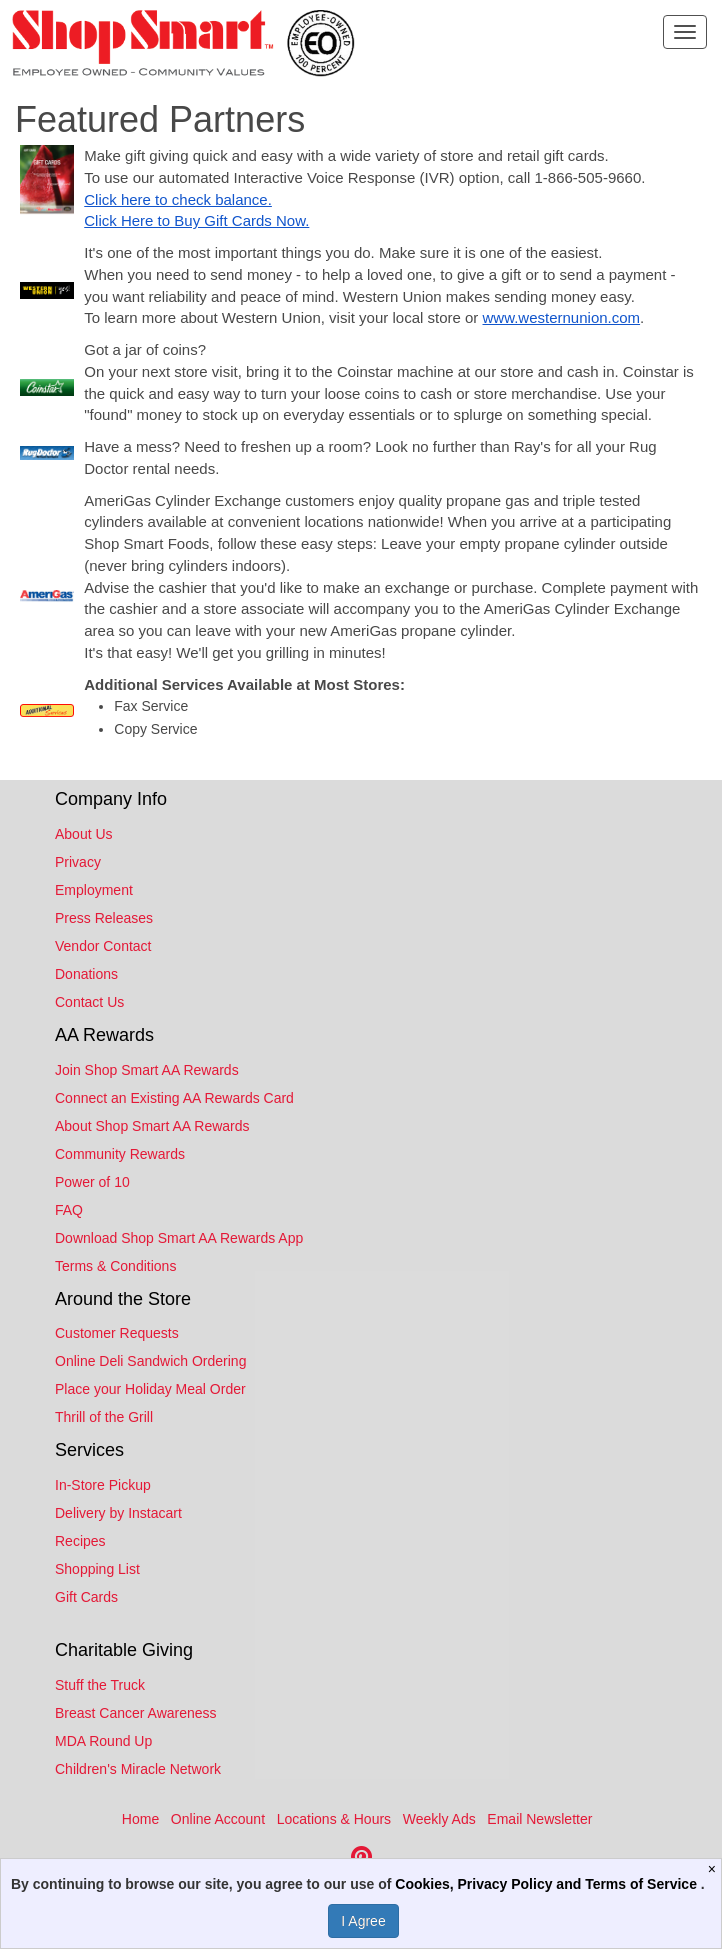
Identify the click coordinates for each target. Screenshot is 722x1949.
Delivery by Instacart (118, 1513)
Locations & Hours (334, 1819)
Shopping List (97, 1569)
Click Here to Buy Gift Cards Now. (196, 220)
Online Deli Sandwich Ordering (150, 1361)
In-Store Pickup (103, 1485)
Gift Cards (86, 1597)
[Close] (714, 1869)
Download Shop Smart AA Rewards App (179, 1238)
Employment (94, 890)
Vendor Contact (103, 946)
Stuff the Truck (100, 1685)
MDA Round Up (103, 1741)
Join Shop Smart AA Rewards (147, 1070)
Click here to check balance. (178, 199)
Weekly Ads (439, 1819)
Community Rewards (120, 1154)
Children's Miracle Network (138, 1769)
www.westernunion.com (562, 317)
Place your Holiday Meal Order (150, 1389)
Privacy (78, 862)
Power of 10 (92, 1182)
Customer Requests (117, 1333)
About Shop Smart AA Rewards (152, 1126)
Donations (86, 974)
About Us (84, 834)
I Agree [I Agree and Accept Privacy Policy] (363, 1921)
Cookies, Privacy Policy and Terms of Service (548, 1884)
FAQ (69, 1210)
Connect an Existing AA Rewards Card (174, 1098)
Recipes (80, 1541)
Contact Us (89, 1002)
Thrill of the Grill (104, 1417)
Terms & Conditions (115, 1266)
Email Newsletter (539, 1819)
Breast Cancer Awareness (136, 1713)
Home (140, 1819)
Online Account (218, 1819)
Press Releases (104, 918)
